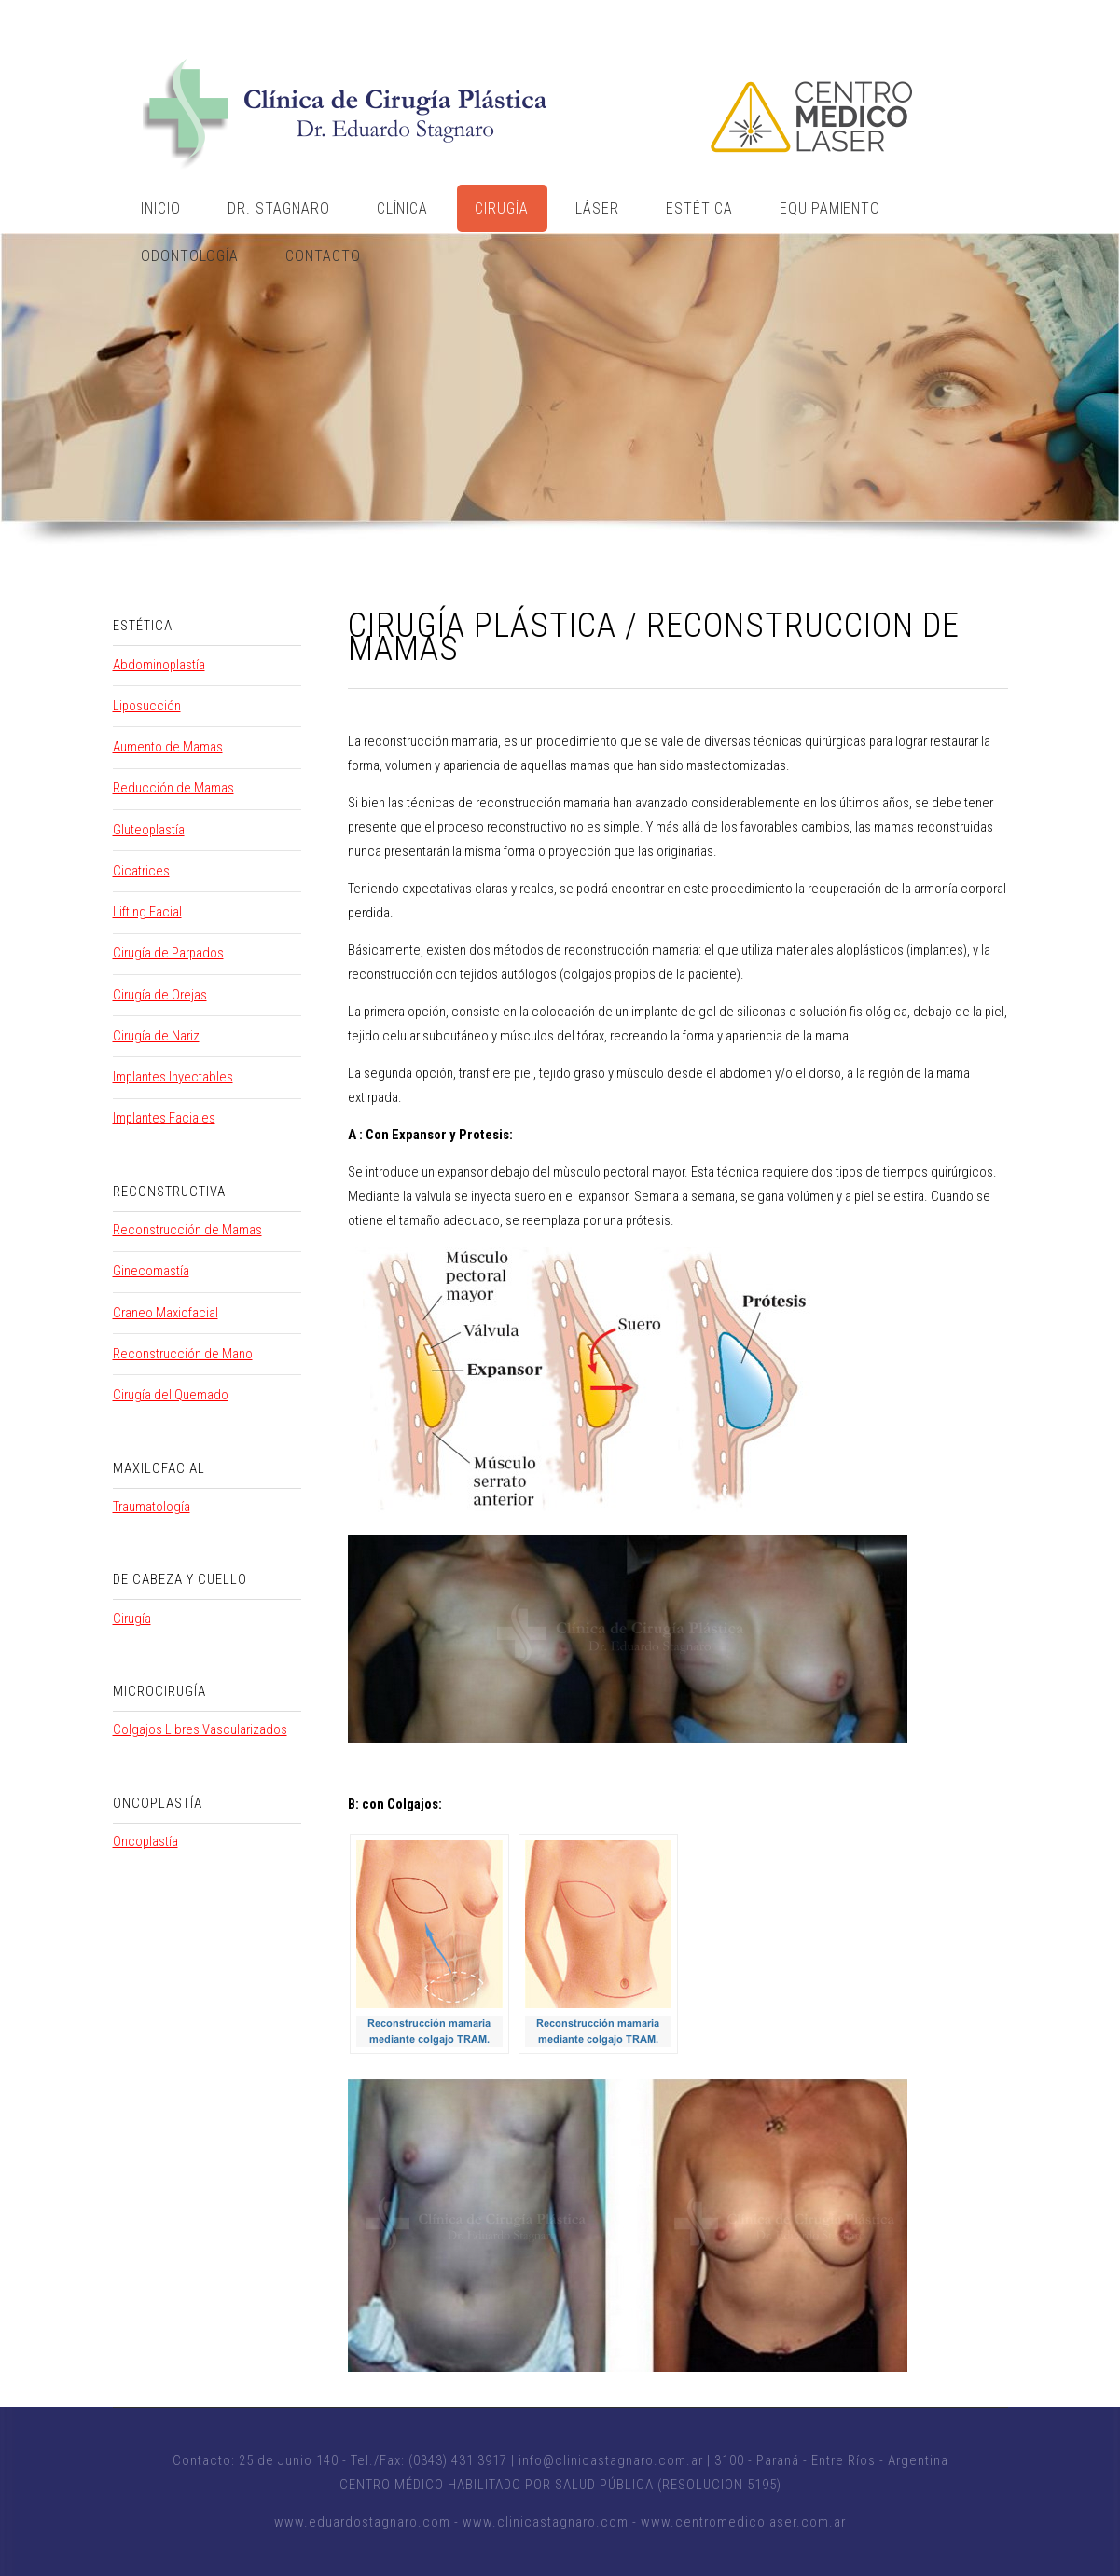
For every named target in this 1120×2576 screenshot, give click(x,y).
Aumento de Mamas (168, 746)
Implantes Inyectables (173, 1076)
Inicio (161, 208)
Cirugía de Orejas (160, 994)
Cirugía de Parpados (168, 952)
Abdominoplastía (159, 664)
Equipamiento (830, 208)
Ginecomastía (151, 1270)
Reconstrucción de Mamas (187, 1229)
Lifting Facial (147, 911)
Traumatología (151, 1506)
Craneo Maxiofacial (165, 1312)
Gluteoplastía (149, 829)
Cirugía (502, 208)
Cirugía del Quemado (170, 1394)
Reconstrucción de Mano (183, 1353)
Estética (699, 208)
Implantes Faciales (164, 1117)
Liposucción (147, 705)
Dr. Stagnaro (279, 208)
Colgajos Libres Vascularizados (200, 1729)
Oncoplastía (145, 1841)
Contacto (323, 256)
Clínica (403, 208)
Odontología (190, 256)
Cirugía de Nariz (156, 1035)
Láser (597, 208)
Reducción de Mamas (173, 787)
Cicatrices (141, 870)
